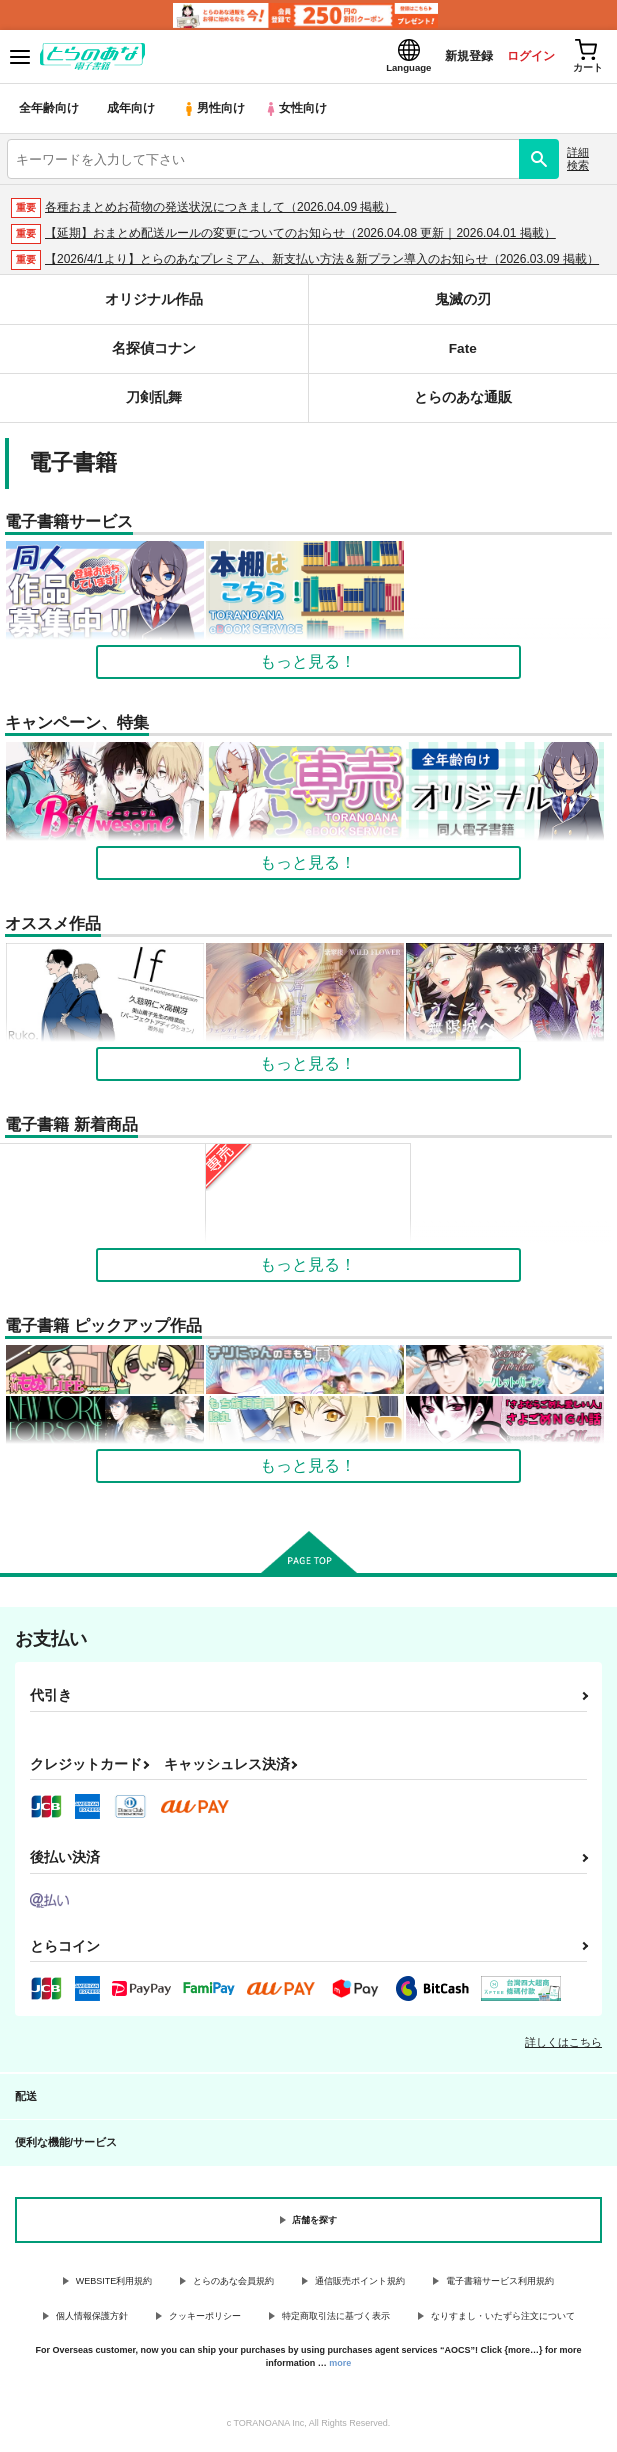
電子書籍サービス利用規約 (500, 2287)
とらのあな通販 (462, 403)
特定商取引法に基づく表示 (336, 2322)
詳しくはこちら (563, 2048)
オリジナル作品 (153, 305)
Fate (462, 354)
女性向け (300, 114)
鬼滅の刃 (463, 305)
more (340, 2369)
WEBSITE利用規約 (114, 2287)
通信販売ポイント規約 (360, 2287)
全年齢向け (49, 114)
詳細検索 (578, 164)
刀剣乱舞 (154, 403)
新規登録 (450, 58)
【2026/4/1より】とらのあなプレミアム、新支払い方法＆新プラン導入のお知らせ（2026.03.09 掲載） (322, 265)
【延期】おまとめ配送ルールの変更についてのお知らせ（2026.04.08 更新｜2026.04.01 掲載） (300, 239)
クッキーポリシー (205, 2322)
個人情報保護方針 (92, 2322)
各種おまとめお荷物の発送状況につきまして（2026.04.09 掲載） (220, 213)
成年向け (132, 114)
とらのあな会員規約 (233, 2287)
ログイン (518, 58)
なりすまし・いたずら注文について (503, 2322)
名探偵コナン (154, 354)
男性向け (215, 114)
